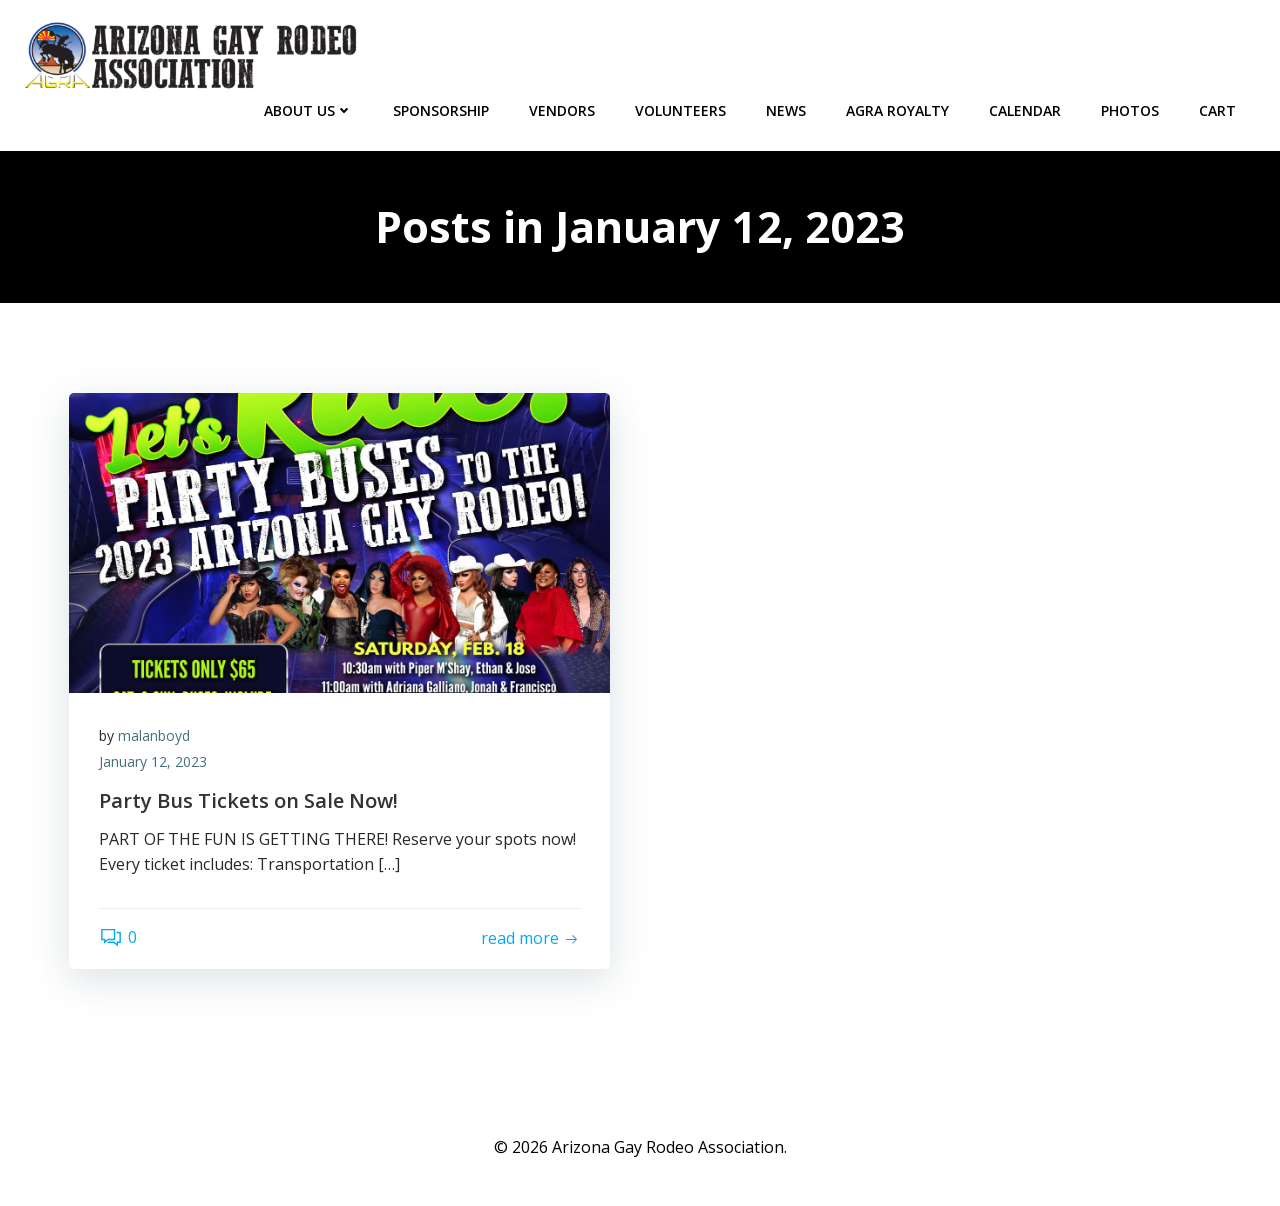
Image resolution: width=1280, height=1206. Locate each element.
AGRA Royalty (897, 110)
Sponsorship (441, 110)
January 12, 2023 (153, 761)
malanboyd (154, 735)
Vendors (562, 110)
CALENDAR (1025, 110)
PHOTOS (1130, 110)
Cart (1217, 110)
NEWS (786, 110)
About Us (308, 110)
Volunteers (680, 110)
